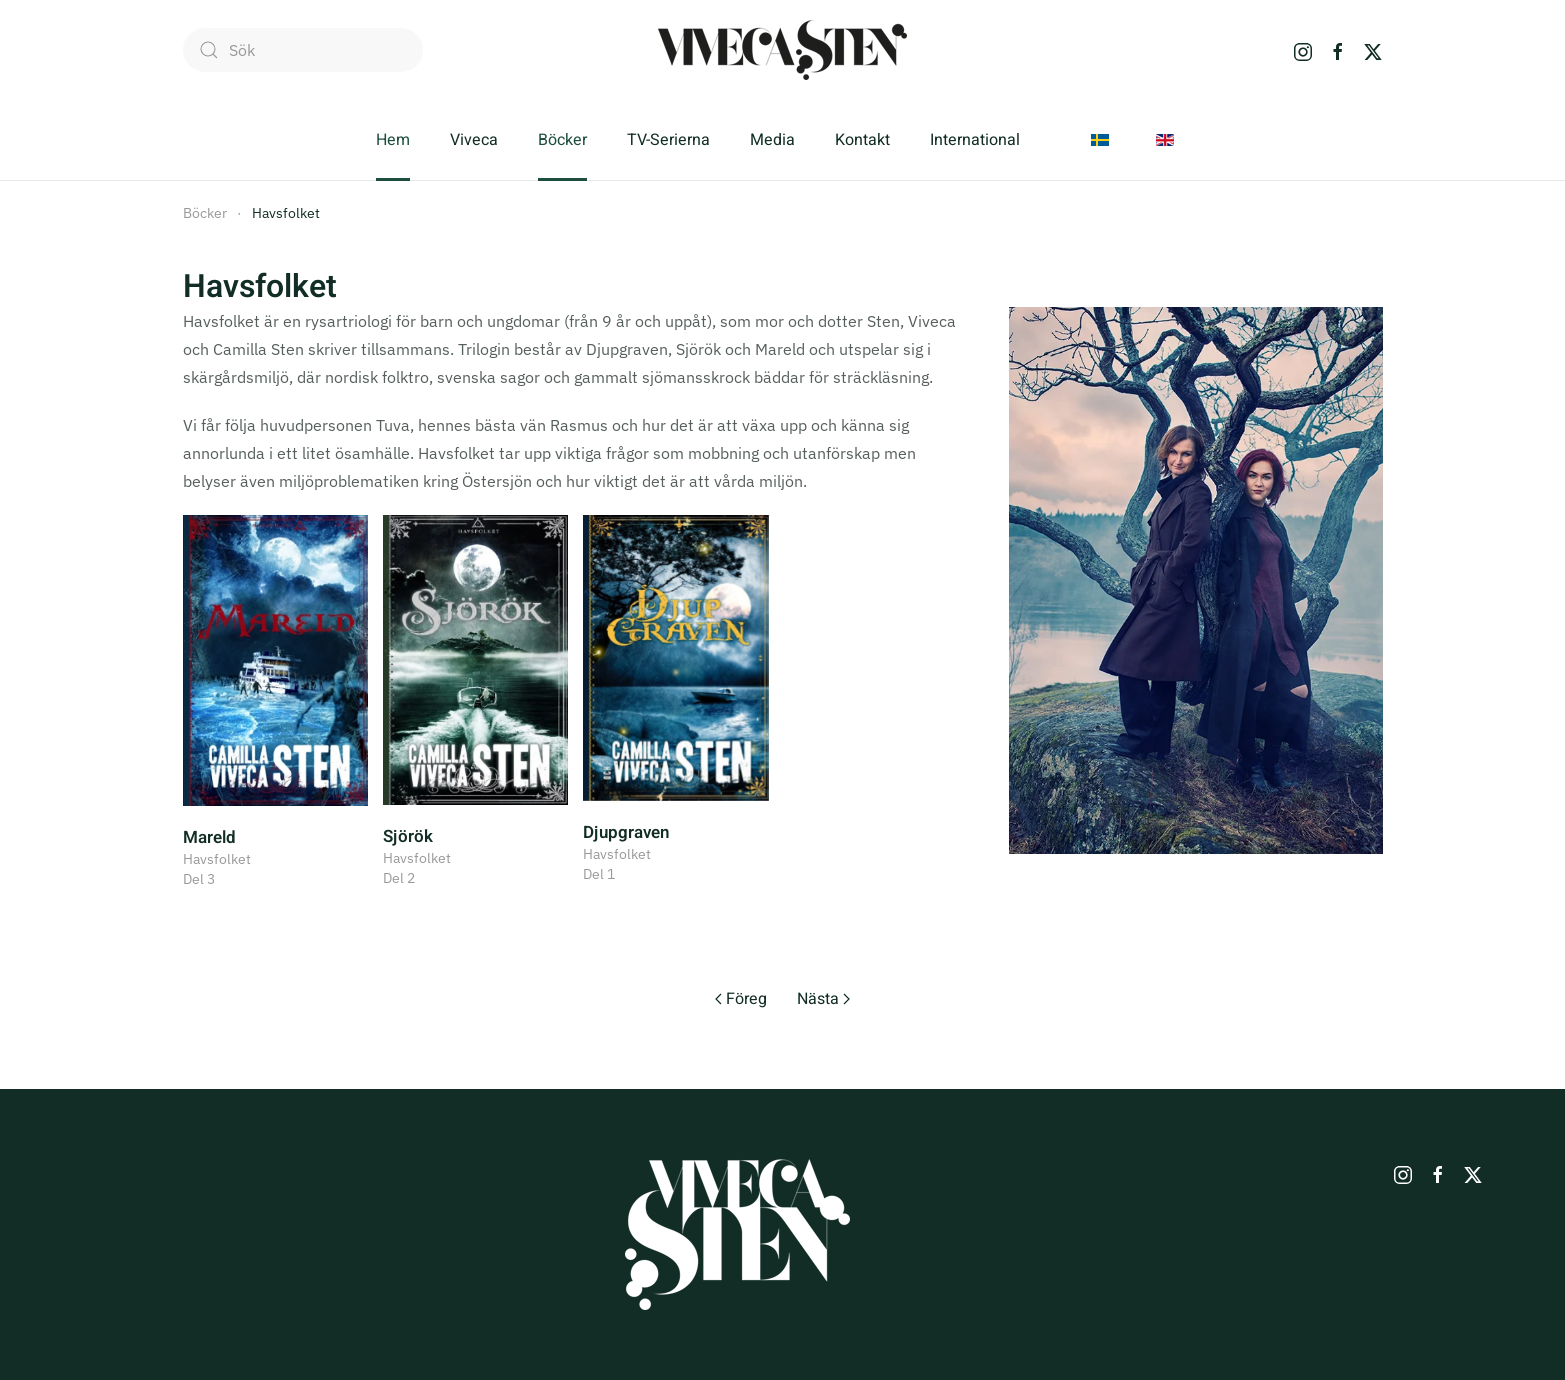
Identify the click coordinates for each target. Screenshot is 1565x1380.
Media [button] (772, 140)
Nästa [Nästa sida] (823, 999)
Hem (393, 140)
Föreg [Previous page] (741, 999)
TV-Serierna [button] (668, 140)
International (975, 140)
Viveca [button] (474, 140)
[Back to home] (782, 50)
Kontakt (862, 140)
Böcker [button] (562, 140)
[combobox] (303, 50)
